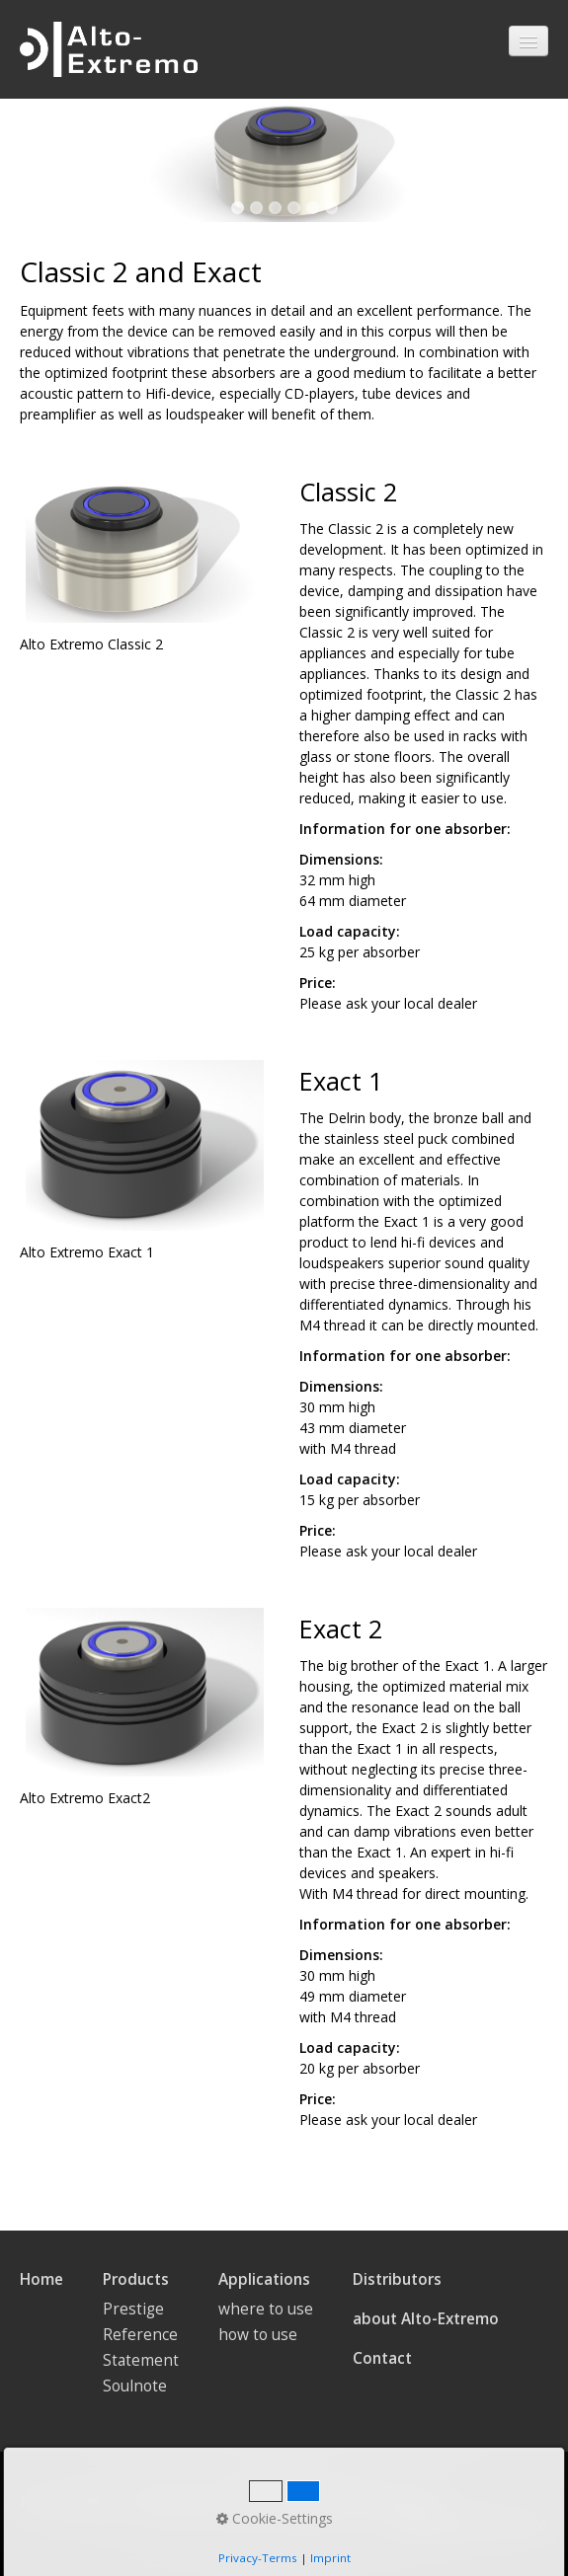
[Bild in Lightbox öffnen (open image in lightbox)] (145, 546)
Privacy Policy (68, 2502)
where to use (265, 2309)
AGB (242, 2502)
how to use (257, 2334)
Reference (140, 2334)
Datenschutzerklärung (353, 2502)
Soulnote (135, 2386)
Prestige (133, 2309)
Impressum (171, 2502)
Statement (141, 2360)
